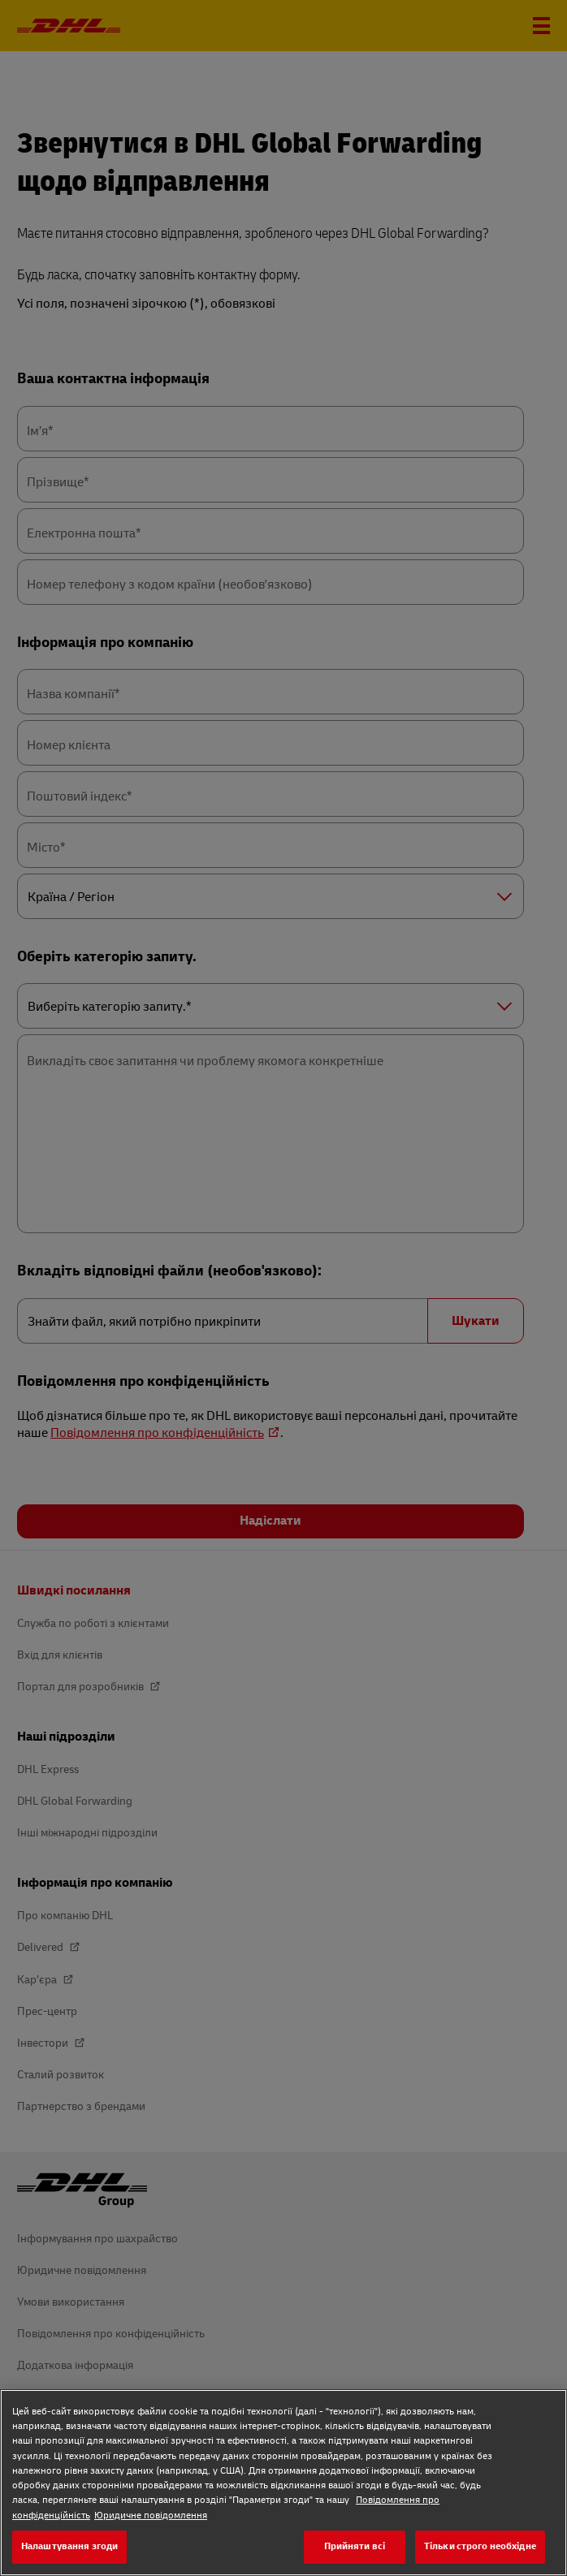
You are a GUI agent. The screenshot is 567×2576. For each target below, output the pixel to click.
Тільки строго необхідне (480, 2546)
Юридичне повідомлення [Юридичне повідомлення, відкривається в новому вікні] (150, 2515)
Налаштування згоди (69, 2546)
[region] (283, 2482)
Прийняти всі (354, 2546)
